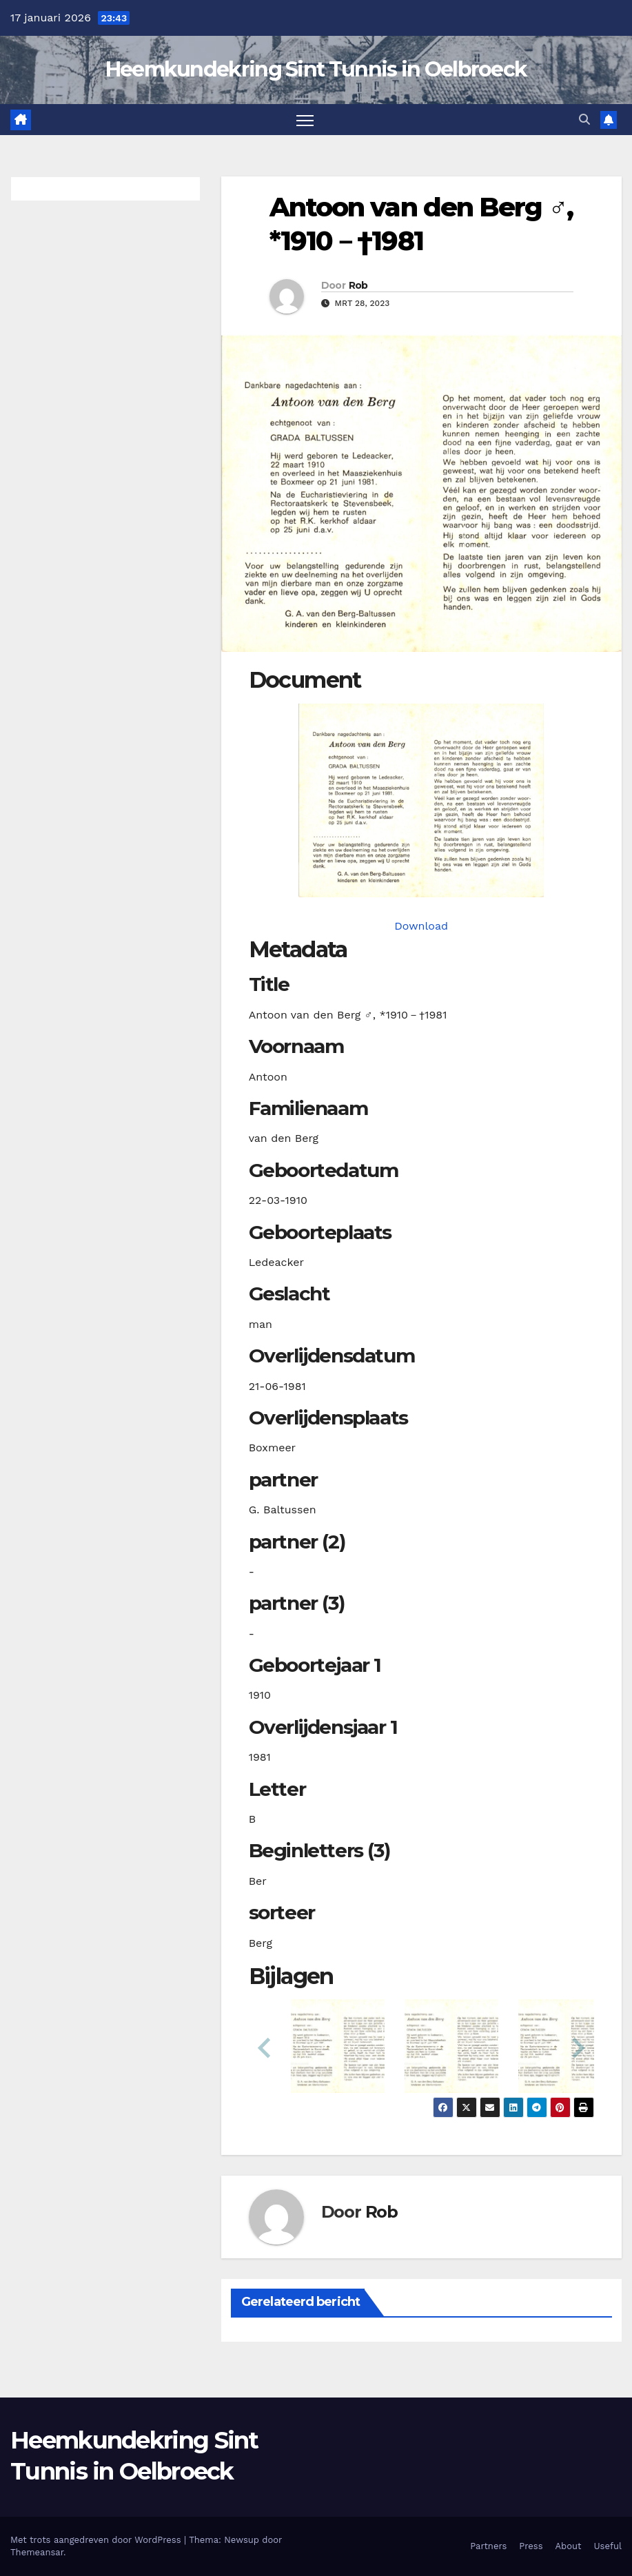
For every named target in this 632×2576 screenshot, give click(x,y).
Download (421, 925)
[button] (584, 119)
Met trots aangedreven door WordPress (97, 2540)
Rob (358, 285)
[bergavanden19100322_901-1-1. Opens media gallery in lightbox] (421, 800)
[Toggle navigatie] (305, 119)
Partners (488, 2546)
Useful (608, 2546)
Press (530, 2546)
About (568, 2546)
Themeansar (36, 2552)
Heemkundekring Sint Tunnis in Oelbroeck (316, 69)
